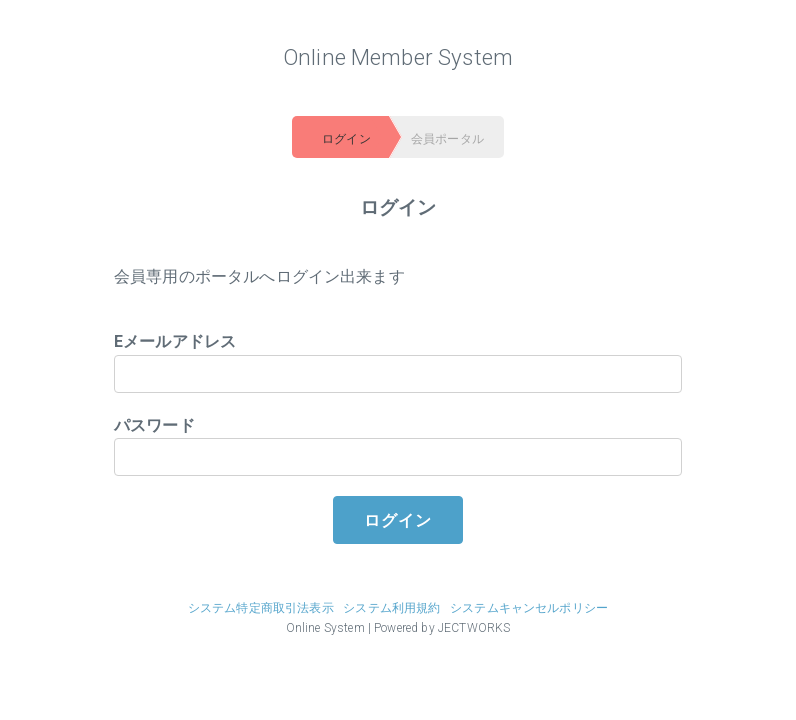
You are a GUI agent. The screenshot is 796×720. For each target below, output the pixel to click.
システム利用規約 (391, 608)
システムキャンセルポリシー (529, 608)
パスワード (398, 446)
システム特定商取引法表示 (261, 608)
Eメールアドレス (398, 362)
